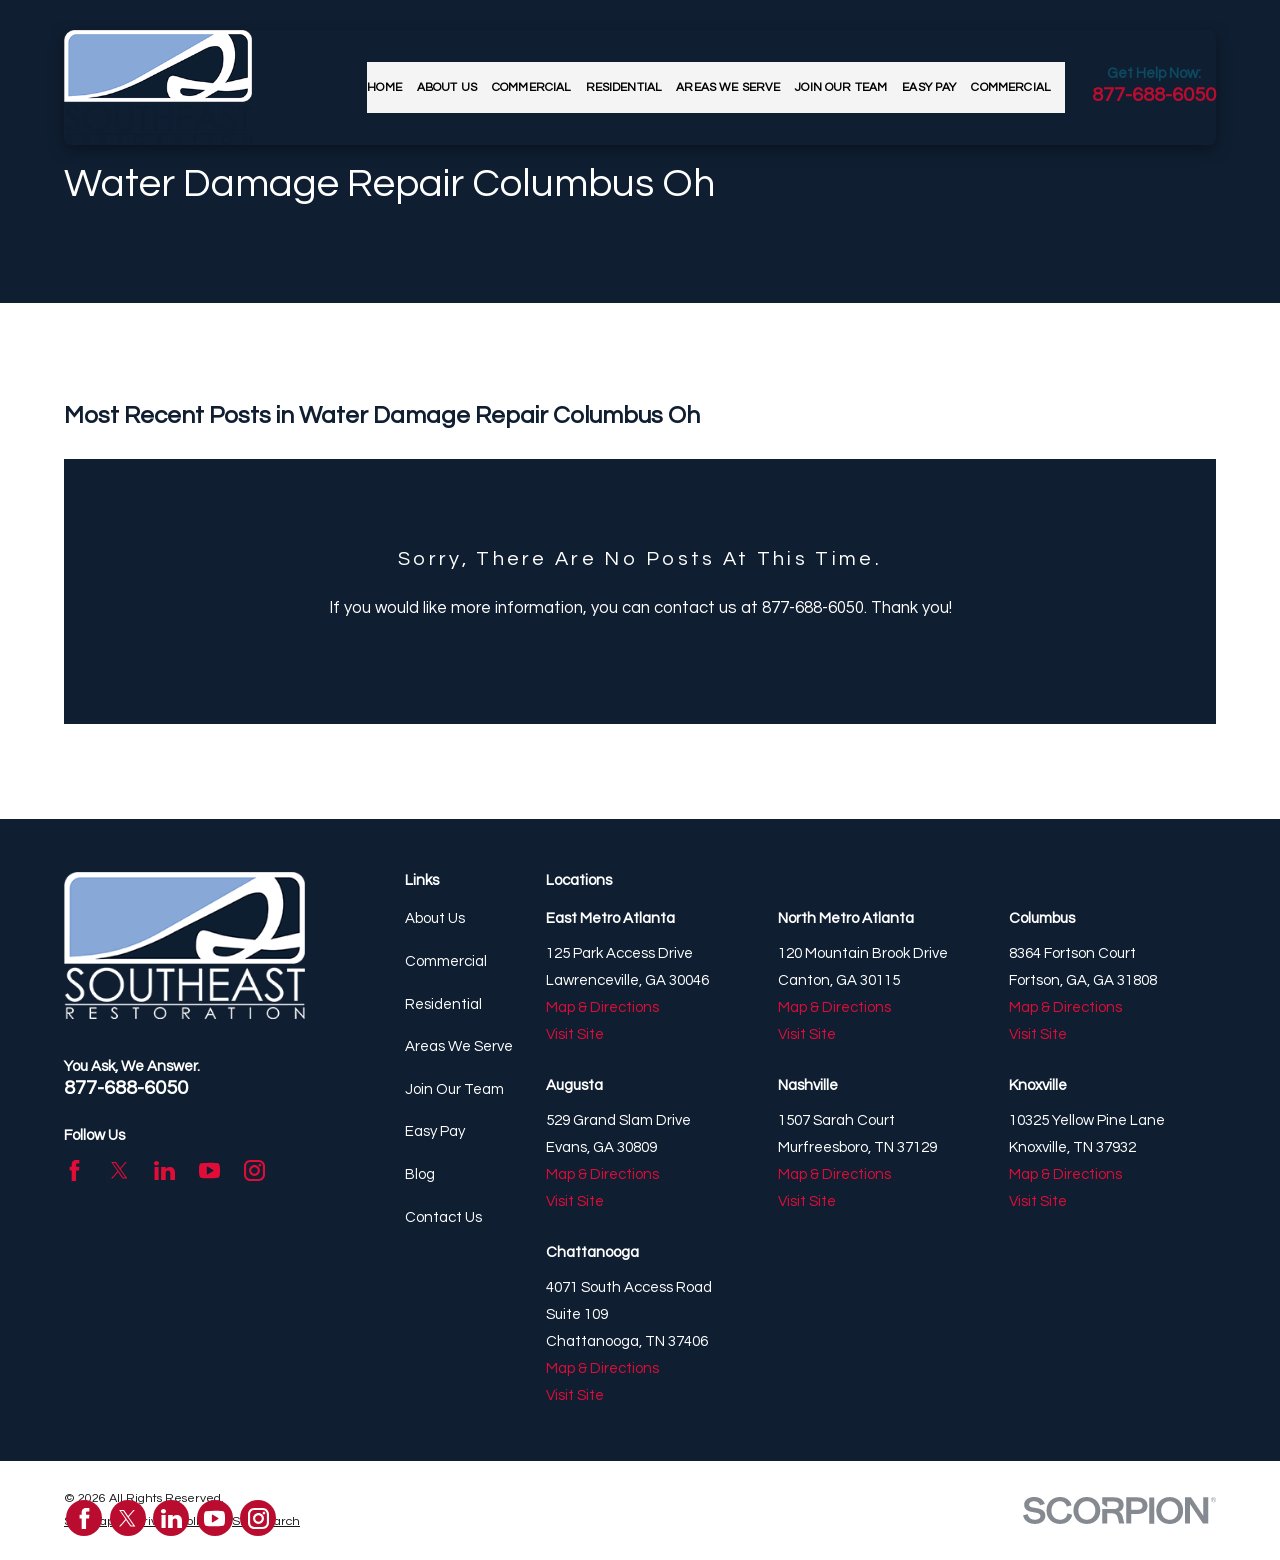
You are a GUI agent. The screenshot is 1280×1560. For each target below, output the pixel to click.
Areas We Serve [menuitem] (728, 87)
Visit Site (575, 1034)
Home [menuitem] (384, 87)
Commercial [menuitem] (531, 87)
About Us (435, 918)
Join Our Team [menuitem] (841, 87)
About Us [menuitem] (447, 87)
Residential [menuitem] (624, 87)
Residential (443, 1004)
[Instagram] (254, 1170)
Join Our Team (454, 1089)
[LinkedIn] (164, 1170)
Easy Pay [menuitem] (929, 87)
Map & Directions (602, 1007)
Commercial (446, 961)
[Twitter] (119, 1170)
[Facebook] (74, 1170)
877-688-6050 (1154, 95)
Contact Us (443, 1217)
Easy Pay (435, 1131)
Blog (420, 1174)
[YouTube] (209, 1170)
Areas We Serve (459, 1046)
